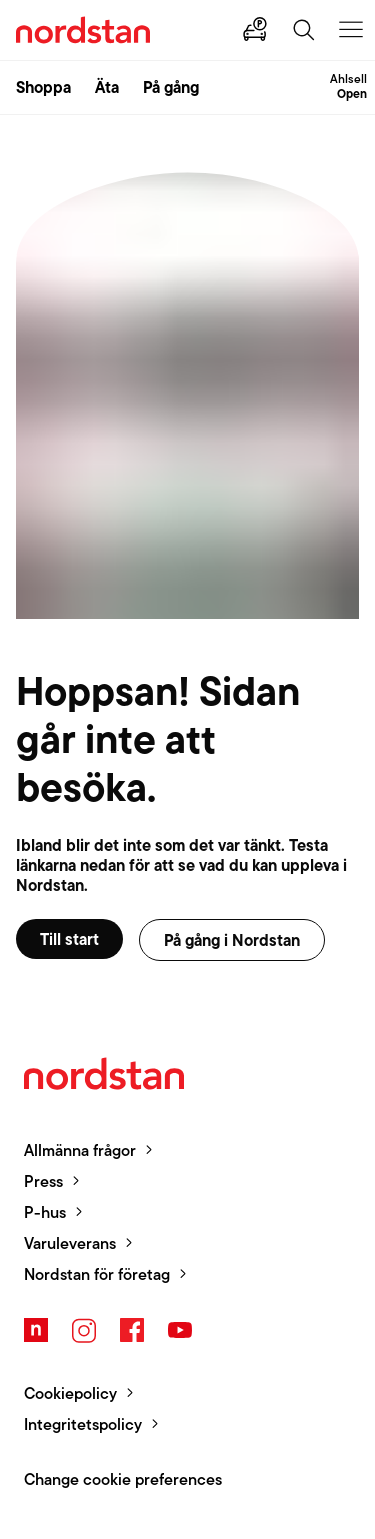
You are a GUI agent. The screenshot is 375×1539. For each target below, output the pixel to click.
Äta (107, 87)
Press (43, 1181)
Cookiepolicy (70, 1393)
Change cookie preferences (123, 1479)
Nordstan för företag (97, 1274)
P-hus (45, 1212)
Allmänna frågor (80, 1150)
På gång (171, 87)
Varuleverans (70, 1243)
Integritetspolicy (83, 1424)
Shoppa (43, 87)
